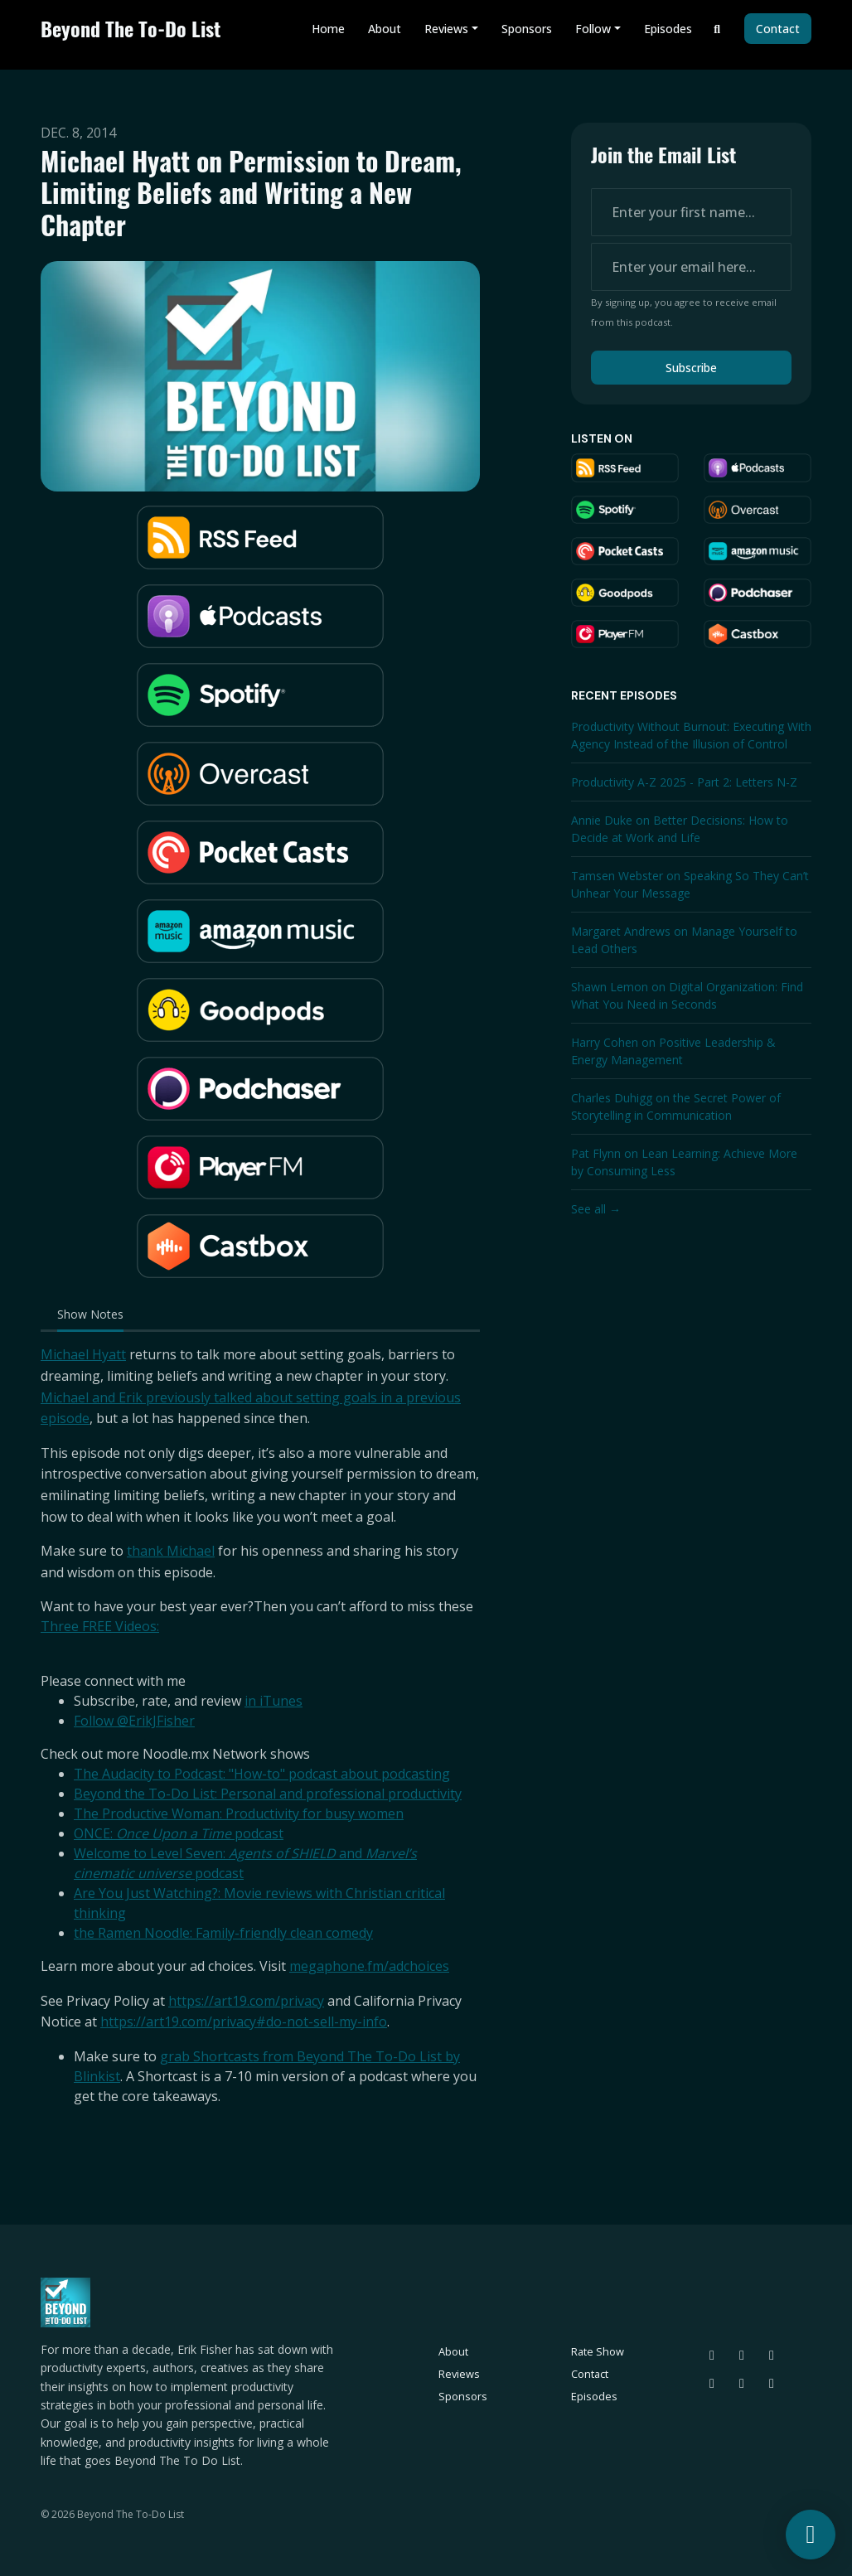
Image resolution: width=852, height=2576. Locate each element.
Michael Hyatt (83, 1354)
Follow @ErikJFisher (134, 1721)
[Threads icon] (741, 2355)
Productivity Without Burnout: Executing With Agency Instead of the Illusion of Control (691, 735)
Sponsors (526, 28)
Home (328, 28)
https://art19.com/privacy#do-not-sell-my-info (243, 2021)
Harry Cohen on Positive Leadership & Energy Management (673, 1051)
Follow (593, 28)
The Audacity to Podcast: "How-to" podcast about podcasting (262, 1774)
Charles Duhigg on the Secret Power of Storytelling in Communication (676, 1106)
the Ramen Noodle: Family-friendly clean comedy (223, 1933)
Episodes (668, 28)
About (384, 28)
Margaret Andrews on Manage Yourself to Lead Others (684, 939)
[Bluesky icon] (712, 2355)
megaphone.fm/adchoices (369, 1966)
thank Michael (171, 1551)
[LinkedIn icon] (712, 2383)
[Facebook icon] (741, 2383)
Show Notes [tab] (90, 1314)
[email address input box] (691, 267)
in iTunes (273, 1701)
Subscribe (691, 367)
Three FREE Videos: (100, 1626)
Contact (778, 28)
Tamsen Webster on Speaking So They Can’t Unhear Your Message (690, 884)
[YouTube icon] (771, 2383)
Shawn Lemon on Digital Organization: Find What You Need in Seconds (687, 995)
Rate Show (597, 2351)
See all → (596, 1209)
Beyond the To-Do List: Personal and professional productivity (268, 1793)
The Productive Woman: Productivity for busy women (239, 1813)
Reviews (446, 28)
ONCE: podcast (178, 1833)
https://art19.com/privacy (246, 2001)
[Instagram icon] (771, 2355)
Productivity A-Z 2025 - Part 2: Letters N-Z (684, 782)
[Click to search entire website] (718, 28)
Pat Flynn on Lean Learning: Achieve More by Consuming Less (684, 1162)
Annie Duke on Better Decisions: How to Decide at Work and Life (679, 828)
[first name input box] (691, 212)
